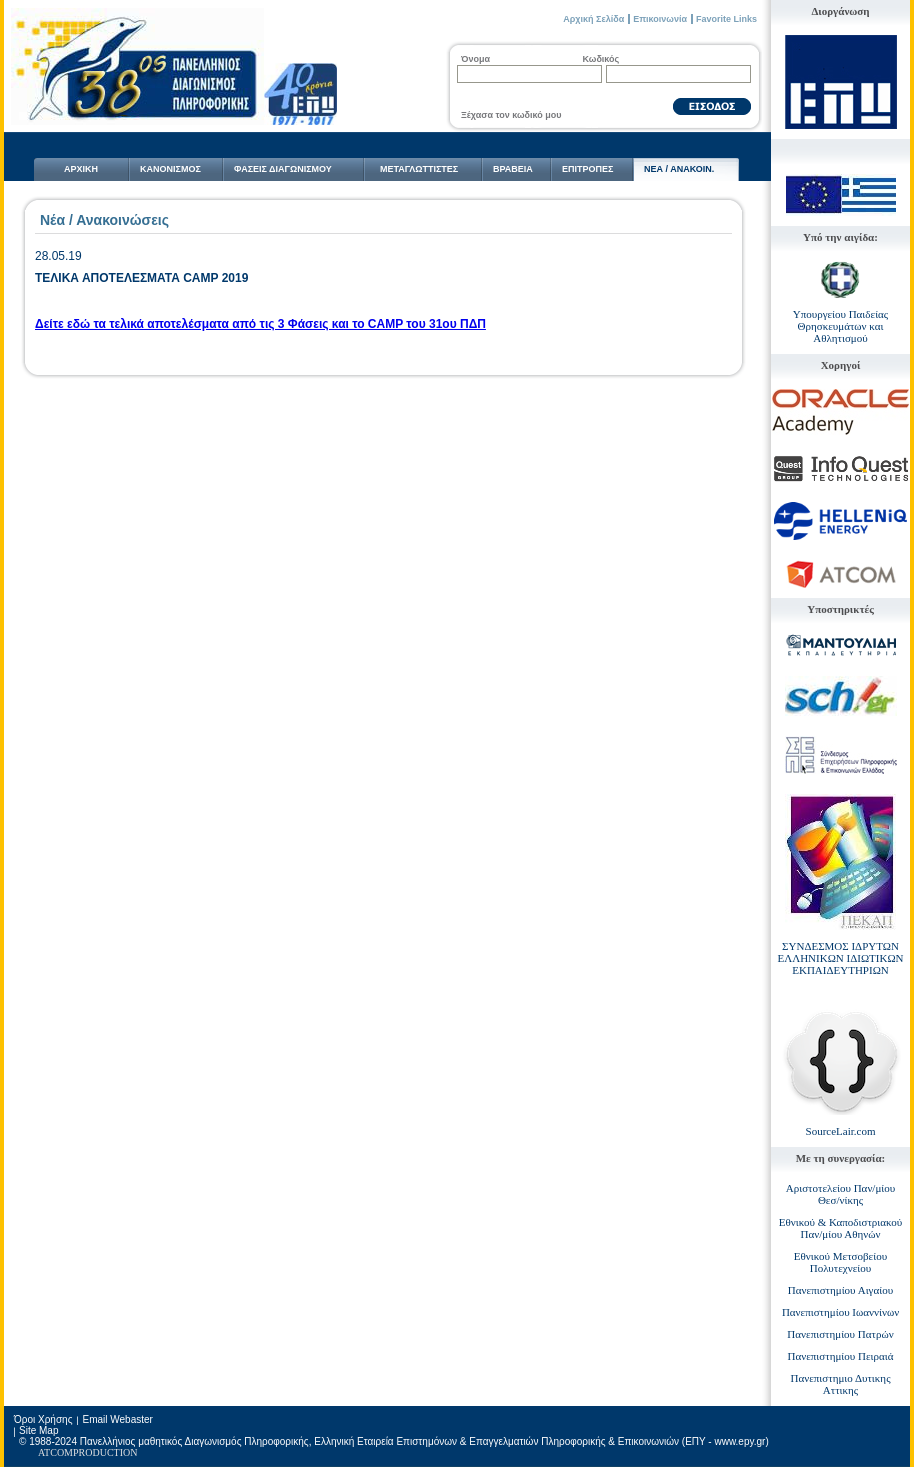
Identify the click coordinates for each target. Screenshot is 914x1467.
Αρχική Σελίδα (593, 19)
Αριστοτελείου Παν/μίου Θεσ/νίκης (840, 1194)
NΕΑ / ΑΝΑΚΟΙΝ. (679, 169)
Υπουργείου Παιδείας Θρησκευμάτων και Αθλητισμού (840, 326)
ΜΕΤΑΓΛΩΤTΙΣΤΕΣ (419, 169)
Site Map (38, 1430)
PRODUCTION (105, 1452)
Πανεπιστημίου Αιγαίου (840, 1290)
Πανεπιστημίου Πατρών (840, 1334)
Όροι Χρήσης (43, 1419)
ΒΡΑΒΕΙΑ (513, 169)
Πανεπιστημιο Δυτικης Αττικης (841, 1384)
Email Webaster (117, 1419)
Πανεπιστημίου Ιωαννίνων (840, 1312)
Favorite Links (726, 19)
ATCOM (55, 1452)
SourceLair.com (841, 1131)
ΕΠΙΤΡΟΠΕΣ (587, 169)
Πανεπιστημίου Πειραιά (841, 1356)
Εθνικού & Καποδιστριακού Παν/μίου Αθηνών (841, 1228)
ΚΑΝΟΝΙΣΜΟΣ (170, 169)
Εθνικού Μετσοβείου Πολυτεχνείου (840, 1262)
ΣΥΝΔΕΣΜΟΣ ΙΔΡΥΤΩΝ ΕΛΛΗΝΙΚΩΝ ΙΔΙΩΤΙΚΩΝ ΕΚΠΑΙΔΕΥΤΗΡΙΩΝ (840, 958)
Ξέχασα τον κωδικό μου (511, 115)
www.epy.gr (739, 1441)
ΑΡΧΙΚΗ (81, 169)
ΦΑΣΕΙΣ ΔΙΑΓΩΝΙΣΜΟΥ (283, 169)
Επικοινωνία (660, 19)
